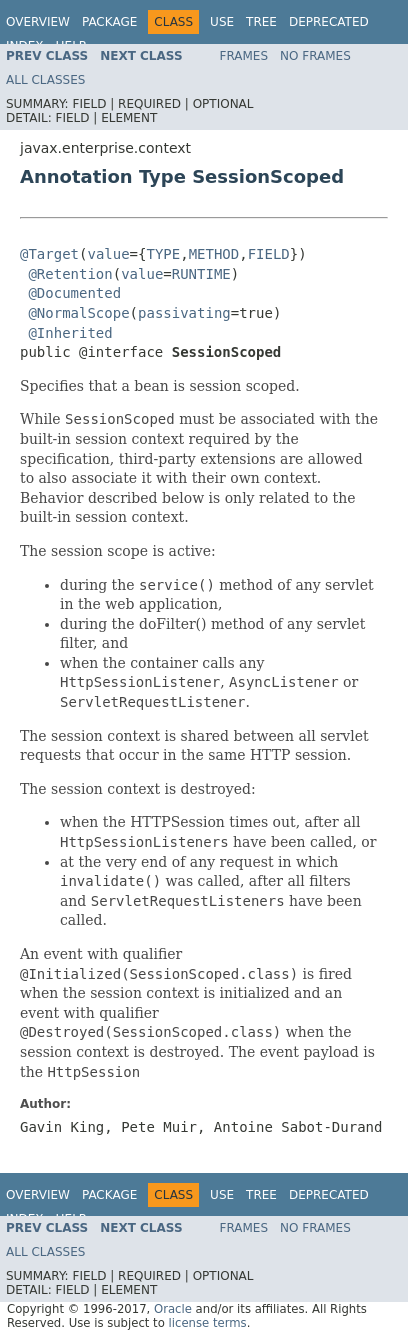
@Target (49, 254)
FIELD (269, 254)
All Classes (45, 80)
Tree (261, 22)
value (108, 254)
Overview (38, 22)
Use (222, 22)
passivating (184, 313)
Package (109, 22)
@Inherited (70, 333)
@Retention (70, 274)
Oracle (173, 1309)
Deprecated (329, 22)
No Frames (315, 56)
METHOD (214, 254)
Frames (244, 56)
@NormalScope (78, 313)
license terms (208, 1323)
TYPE (163, 254)
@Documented (74, 293)
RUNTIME (201, 274)
